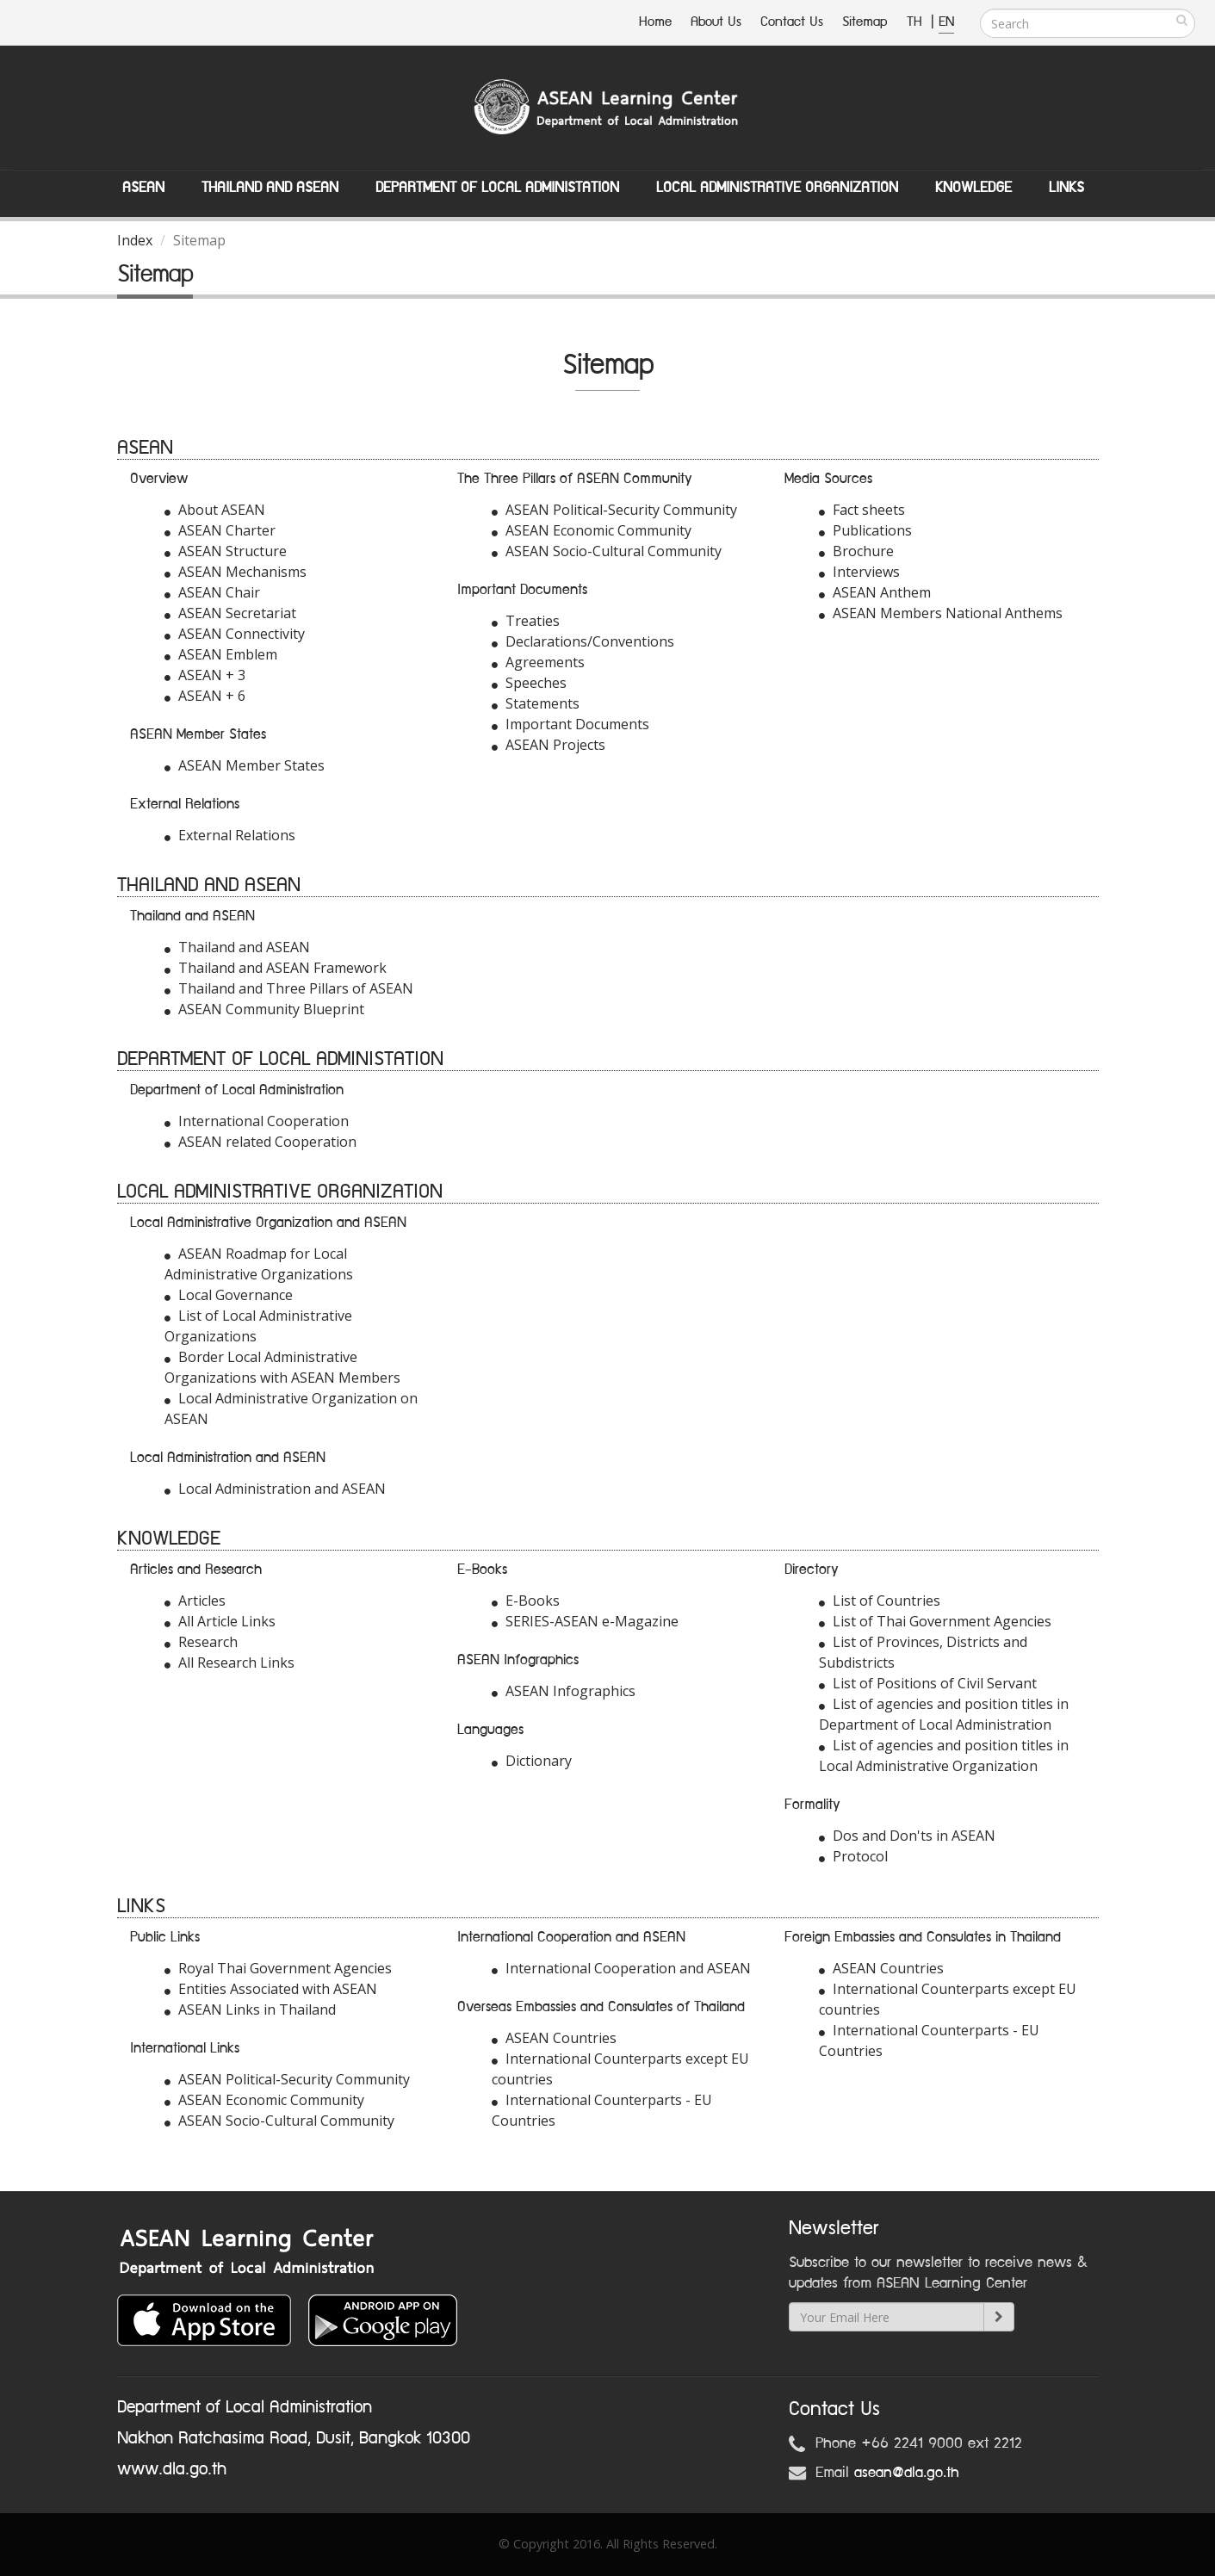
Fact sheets (862, 509)
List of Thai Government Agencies (935, 1621)
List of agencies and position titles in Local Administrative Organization (944, 1755)
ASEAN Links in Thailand (250, 2009)
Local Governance (228, 1294)
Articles (195, 1600)
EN (946, 22)
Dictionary (532, 1760)
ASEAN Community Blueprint (264, 1009)
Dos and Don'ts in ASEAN (907, 1835)
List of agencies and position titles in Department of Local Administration (944, 1714)
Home (655, 22)
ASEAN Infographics (563, 1690)
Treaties (526, 620)
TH (917, 22)
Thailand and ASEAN (269, 188)
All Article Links (220, 1621)
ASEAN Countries (554, 2037)
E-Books (526, 1600)
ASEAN (143, 188)
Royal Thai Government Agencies (278, 1968)
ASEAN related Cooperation (260, 1141)
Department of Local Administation (497, 188)
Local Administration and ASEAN (275, 1488)
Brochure (856, 551)
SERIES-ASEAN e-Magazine (585, 1621)
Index (134, 240)
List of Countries (879, 1600)
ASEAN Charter (220, 530)
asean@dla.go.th (906, 2473)
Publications (865, 530)
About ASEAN (214, 509)
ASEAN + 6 (204, 695)
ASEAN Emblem (220, 654)
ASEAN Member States (244, 765)
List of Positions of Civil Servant (928, 1683)
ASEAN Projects (548, 744)
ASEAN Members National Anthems (941, 613)
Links (1066, 188)
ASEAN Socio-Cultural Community (607, 551)
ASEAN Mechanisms (235, 571)
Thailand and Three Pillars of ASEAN (288, 988)
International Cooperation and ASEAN (621, 1968)
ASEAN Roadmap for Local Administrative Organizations (258, 1264)
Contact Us (791, 22)
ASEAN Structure (225, 551)
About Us (716, 22)
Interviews (859, 571)
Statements (536, 703)
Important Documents (570, 724)
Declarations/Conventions (583, 641)
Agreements (538, 662)
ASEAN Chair (212, 592)
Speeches (529, 682)
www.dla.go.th (171, 2469)
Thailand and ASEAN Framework (275, 967)
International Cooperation (256, 1121)
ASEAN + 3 (204, 675)
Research (201, 1641)
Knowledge (973, 188)
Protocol (853, 1856)
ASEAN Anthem (875, 592)
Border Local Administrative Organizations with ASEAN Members (282, 1367)
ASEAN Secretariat (230, 613)
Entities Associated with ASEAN (270, 1988)
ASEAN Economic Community (591, 530)
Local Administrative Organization (777, 188)
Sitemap (865, 22)
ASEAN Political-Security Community (614, 509)
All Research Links (229, 1662)
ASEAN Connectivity (234, 633)
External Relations (229, 835)
